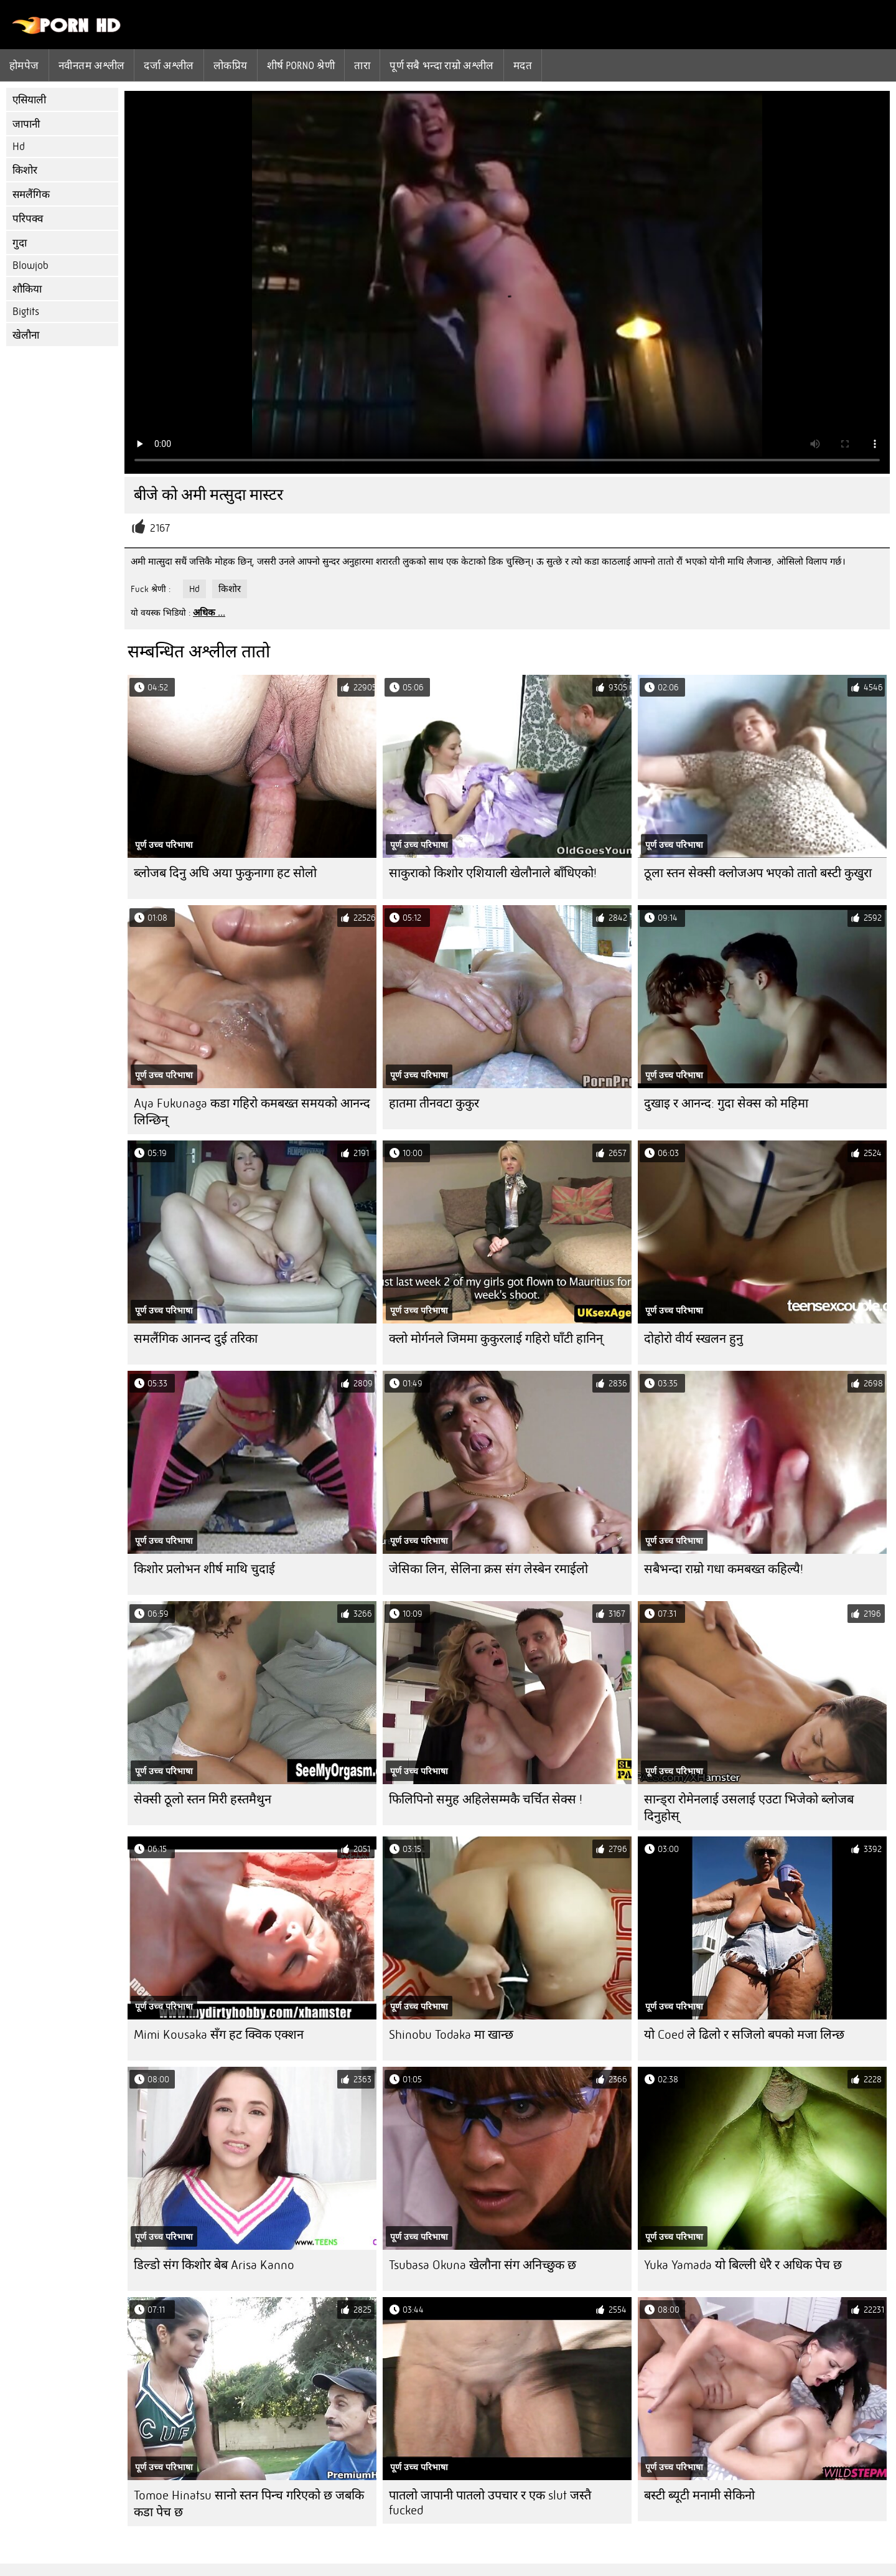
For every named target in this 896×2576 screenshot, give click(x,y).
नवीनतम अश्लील (91, 65)
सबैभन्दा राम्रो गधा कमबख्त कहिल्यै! (723, 1569)
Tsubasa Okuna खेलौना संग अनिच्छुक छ (482, 2265)
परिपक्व (27, 219)
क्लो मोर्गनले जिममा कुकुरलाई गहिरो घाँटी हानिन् (496, 1339)
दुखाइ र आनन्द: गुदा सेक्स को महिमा (726, 1103)
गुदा (19, 243)
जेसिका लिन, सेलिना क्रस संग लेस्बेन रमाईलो (488, 1569)
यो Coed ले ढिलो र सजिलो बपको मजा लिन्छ (744, 2035)
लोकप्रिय (230, 65)
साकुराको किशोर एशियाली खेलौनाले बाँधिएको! (493, 873)
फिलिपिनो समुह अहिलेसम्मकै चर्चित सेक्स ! (485, 1799)
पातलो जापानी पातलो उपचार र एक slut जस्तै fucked (490, 2502)
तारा (362, 65)
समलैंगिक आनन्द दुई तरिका (196, 1339)
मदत (522, 65)
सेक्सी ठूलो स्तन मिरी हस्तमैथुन (202, 1799)
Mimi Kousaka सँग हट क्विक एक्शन (219, 2035)
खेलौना (25, 335)
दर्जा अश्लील (169, 65)
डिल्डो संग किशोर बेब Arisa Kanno (214, 2265)
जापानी (26, 124)
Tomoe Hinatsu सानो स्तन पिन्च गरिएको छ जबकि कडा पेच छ (249, 2503)
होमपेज (24, 65)
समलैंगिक (31, 194)
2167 (160, 528)
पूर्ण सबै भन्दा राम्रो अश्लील (442, 65)
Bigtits (25, 311)
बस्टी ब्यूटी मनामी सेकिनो (699, 2495)
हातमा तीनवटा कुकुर (434, 1103)
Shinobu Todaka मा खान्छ (451, 2035)
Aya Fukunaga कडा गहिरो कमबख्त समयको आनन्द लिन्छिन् (252, 1111)
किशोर (24, 170)
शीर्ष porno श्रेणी (301, 65)
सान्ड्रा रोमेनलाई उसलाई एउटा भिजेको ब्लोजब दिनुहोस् (749, 1807)
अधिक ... (209, 612)
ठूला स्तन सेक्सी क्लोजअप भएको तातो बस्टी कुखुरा (758, 873)
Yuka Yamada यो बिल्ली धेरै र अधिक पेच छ (743, 2265)
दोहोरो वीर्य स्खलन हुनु (693, 1339)
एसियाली (29, 100)
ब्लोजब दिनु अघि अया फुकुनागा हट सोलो (225, 873)
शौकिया (27, 289)
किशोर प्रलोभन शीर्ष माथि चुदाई (204, 1569)
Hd (18, 147)
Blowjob (30, 265)
